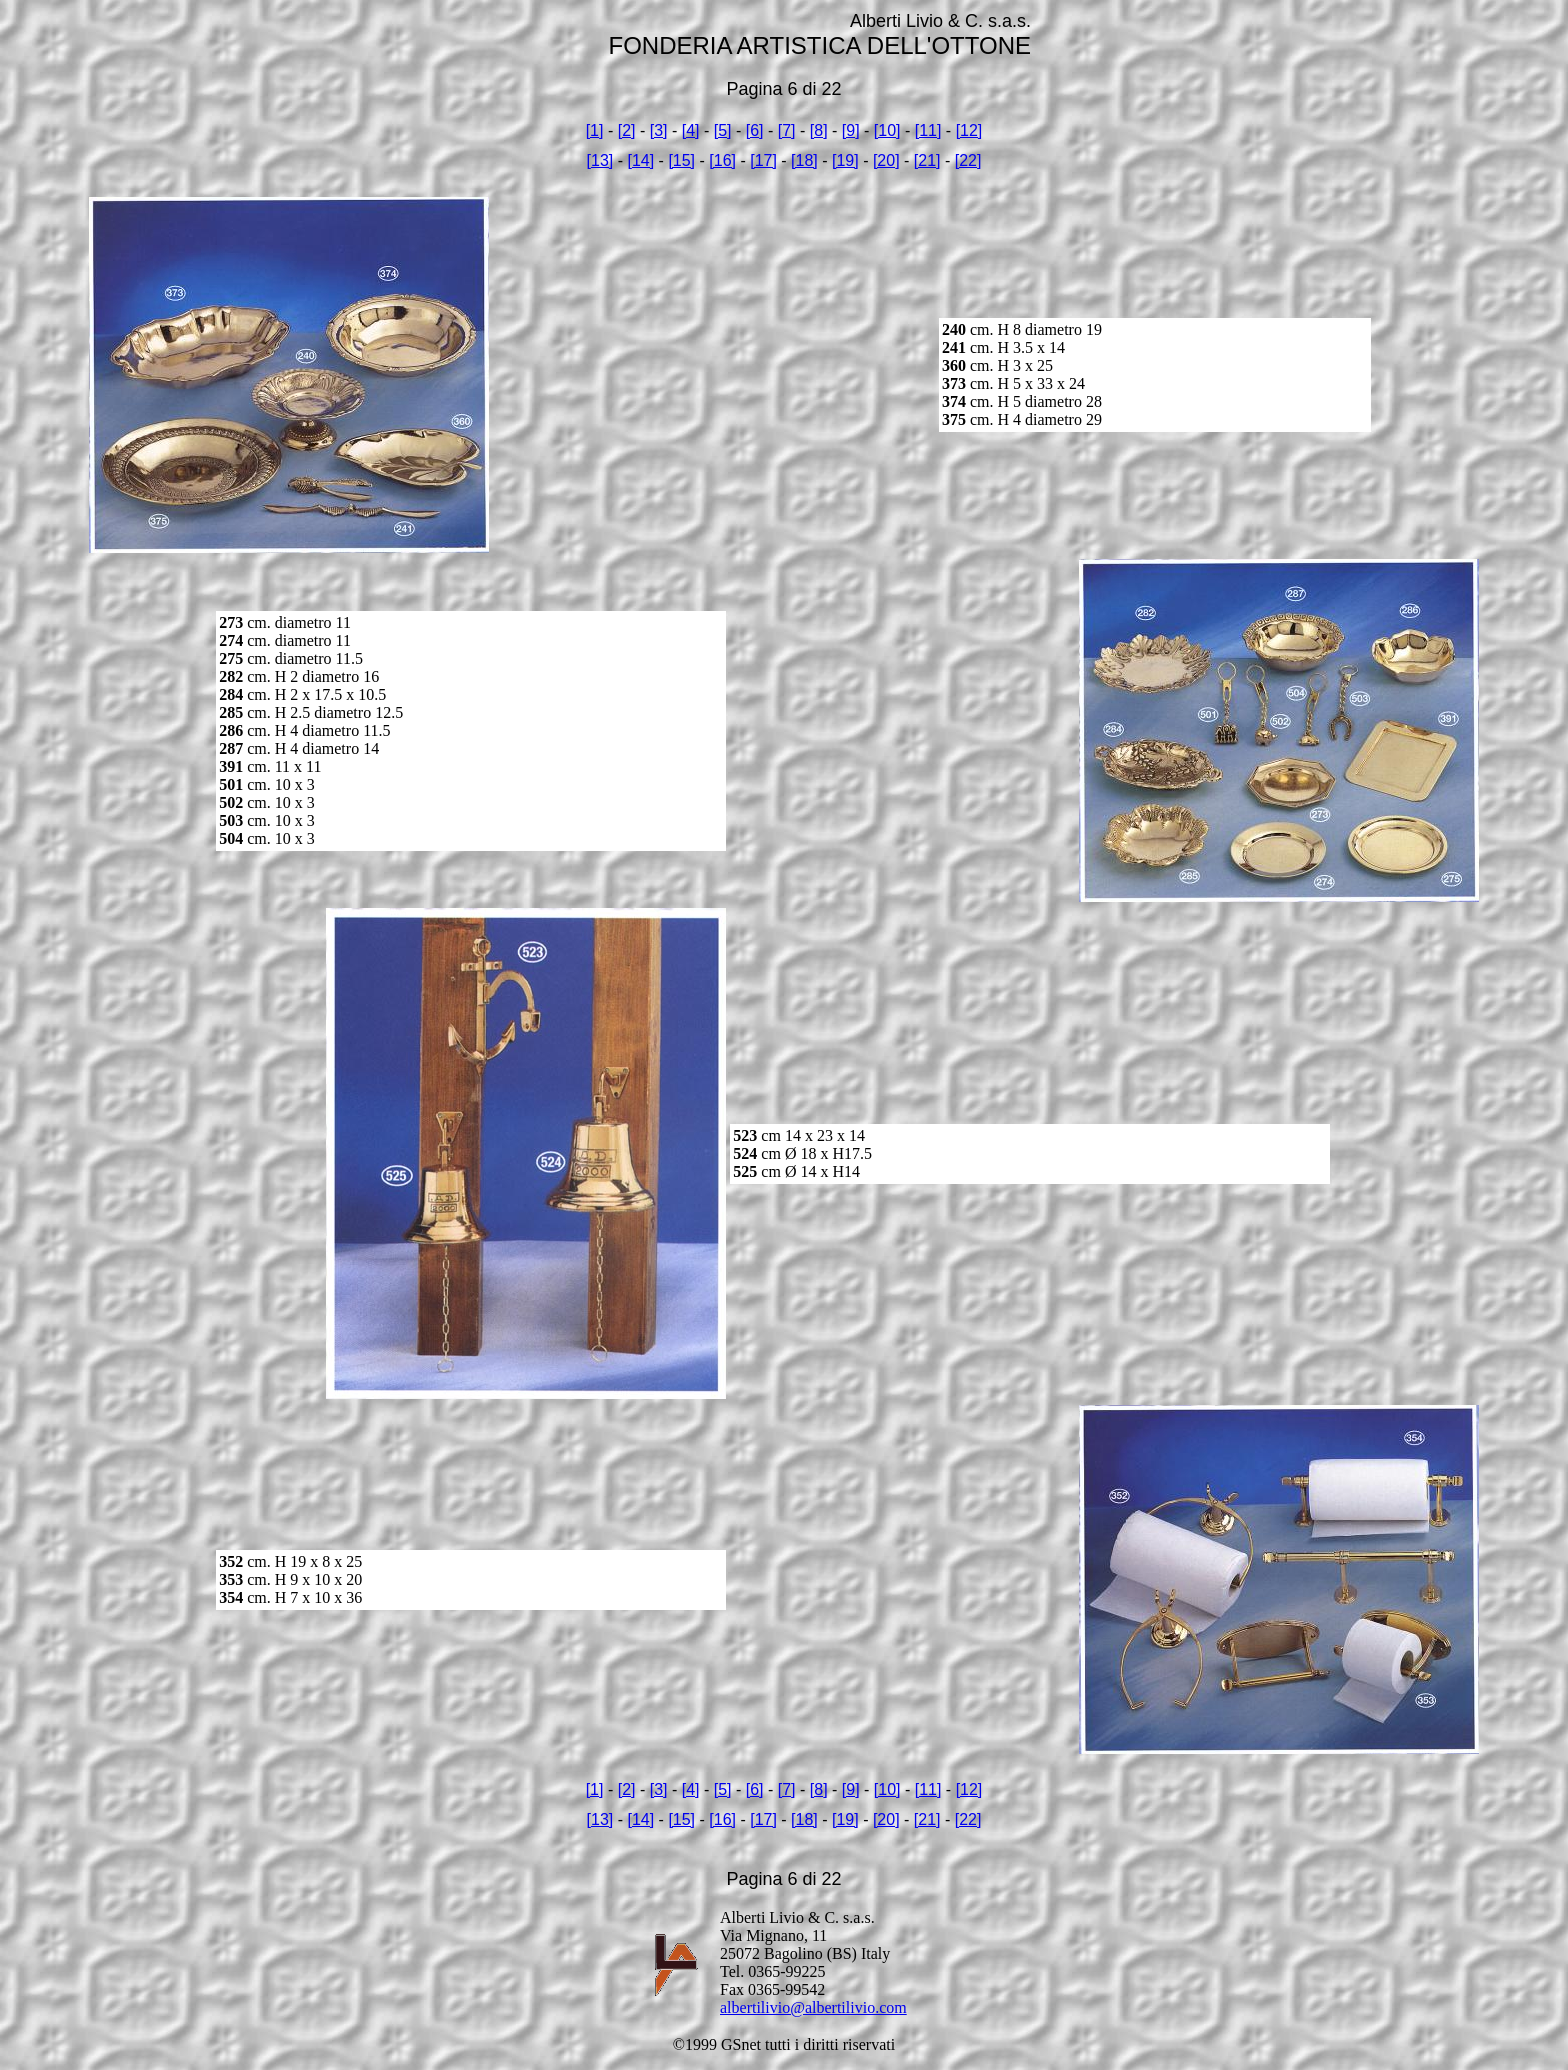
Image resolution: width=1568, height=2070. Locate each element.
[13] (600, 160)
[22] (968, 160)
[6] (755, 130)
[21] (927, 160)
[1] (595, 130)
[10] (887, 130)
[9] (851, 130)
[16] (722, 160)
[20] (886, 160)
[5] (723, 130)
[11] (928, 130)
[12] (969, 130)
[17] (763, 160)
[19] (845, 160)
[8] (819, 130)
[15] (681, 160)
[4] (691, 130)
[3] (659, 130)
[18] (804, 160)
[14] (640, 160)
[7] (787, 130)
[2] (627, 130)
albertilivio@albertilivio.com (813, 2007)
